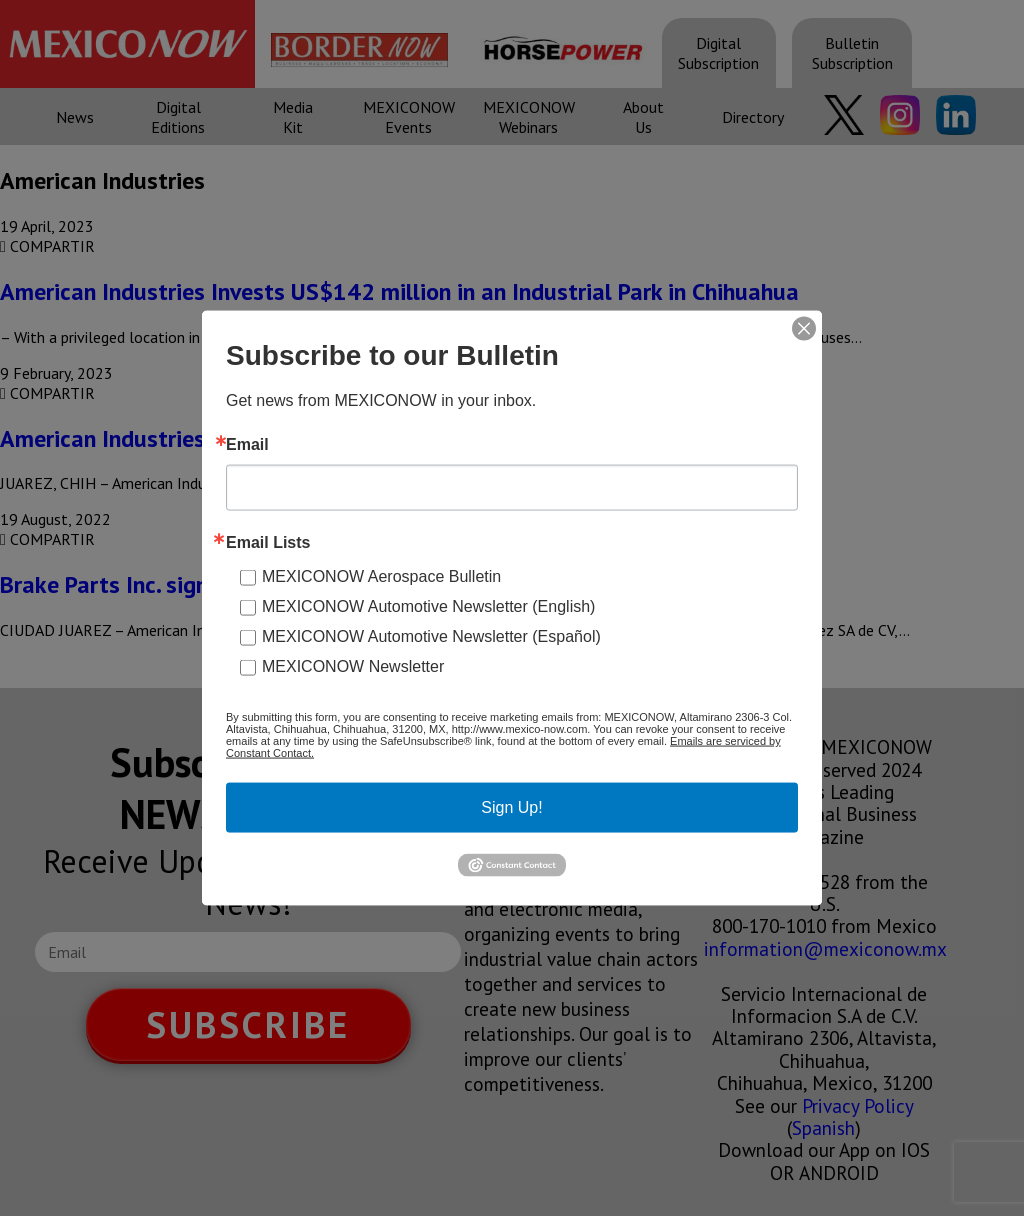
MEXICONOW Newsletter (353, 666)
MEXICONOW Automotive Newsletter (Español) (431, 636)
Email (247, 445)
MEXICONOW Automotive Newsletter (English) (428, 606)
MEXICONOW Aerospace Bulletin (381, 576)
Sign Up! (511, 807)
